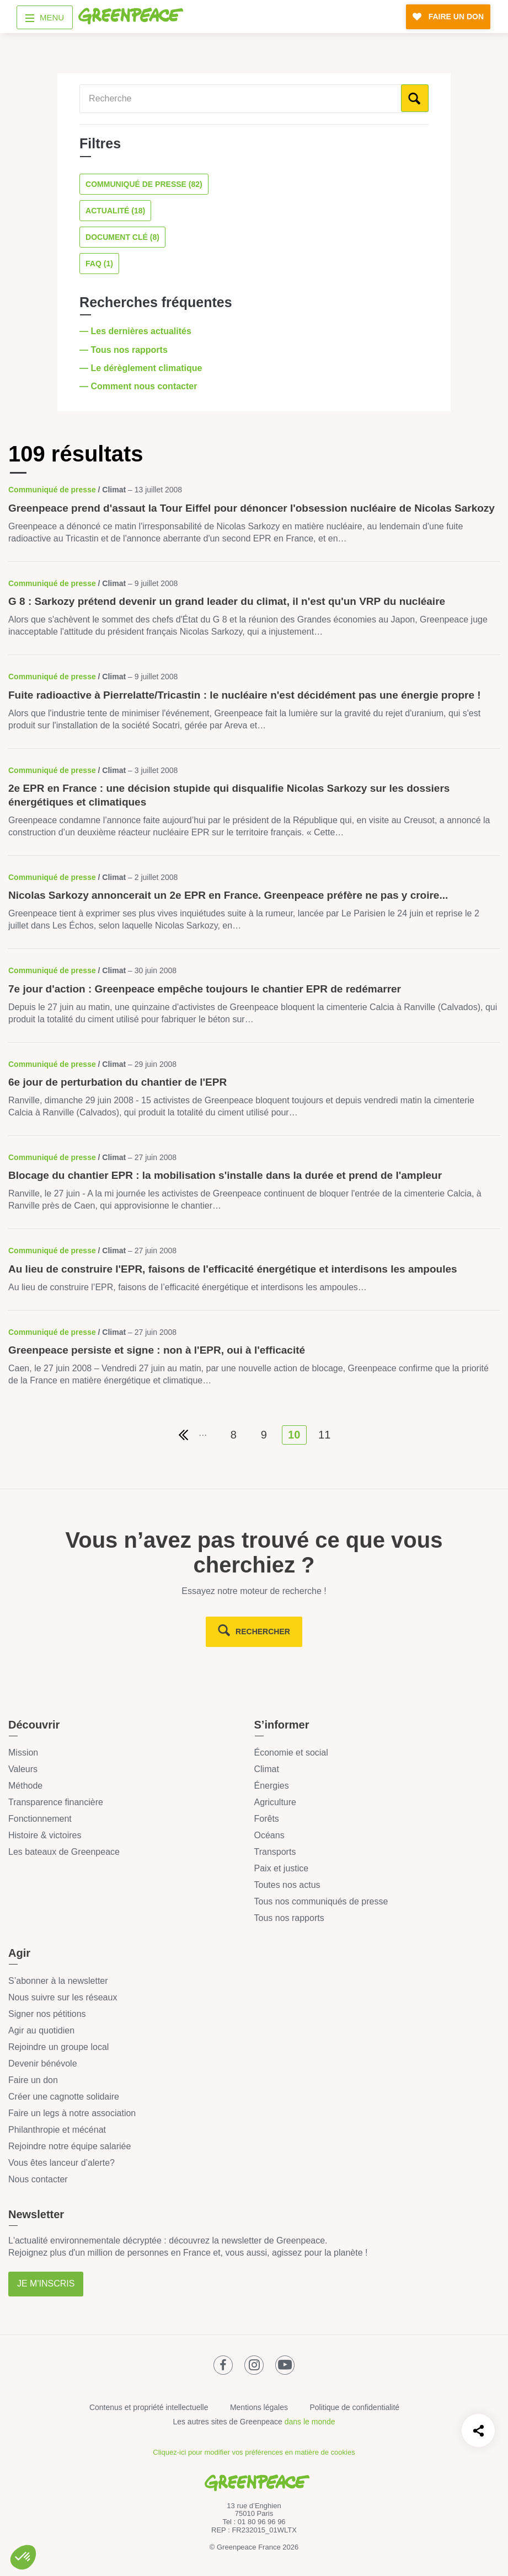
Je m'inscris (45, 2283)
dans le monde (310, 2421)
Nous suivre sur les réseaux (62, 1997)
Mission (23, 1752)
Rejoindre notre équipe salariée (69, 2146)
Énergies (271, 1785)
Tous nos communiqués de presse (321, 1901)
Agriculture (275, 1802)
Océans (269, 1835)
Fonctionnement (40, 1818)
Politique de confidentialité (354, 2407)
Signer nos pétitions (47, 2014)
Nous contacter (38, 2179)
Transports (275, 1851)
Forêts (266, 1818)
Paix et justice (281, 1868)
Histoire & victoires (44, 1835)
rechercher (263, 1631)
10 (294, 1435)
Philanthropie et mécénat (57, 2129)
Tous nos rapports (289, 1918)
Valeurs (23, 1769)
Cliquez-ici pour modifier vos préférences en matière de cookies (254, 2452)
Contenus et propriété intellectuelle (148, 2407)
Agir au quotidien (41, 2030)
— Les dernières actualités (136, 331)
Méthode (25, 1785)
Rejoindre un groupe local (58, 2047)
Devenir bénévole (42, 2063)
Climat (266, 1769)
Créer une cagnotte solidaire (63, 2096)
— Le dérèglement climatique (142, 368)
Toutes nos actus (287, 1885)
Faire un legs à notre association (72, 2113)
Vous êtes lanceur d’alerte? (61, 2162)
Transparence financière (55, 1802)
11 (324, 1435)
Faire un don (33, 2080)
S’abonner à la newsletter (58, 1980)
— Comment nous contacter (139, 386)
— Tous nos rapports (124, 350)
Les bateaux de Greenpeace (64, 1851)
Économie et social (291, 1752)
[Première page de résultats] (183, 1435)
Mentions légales (259, 2407)
